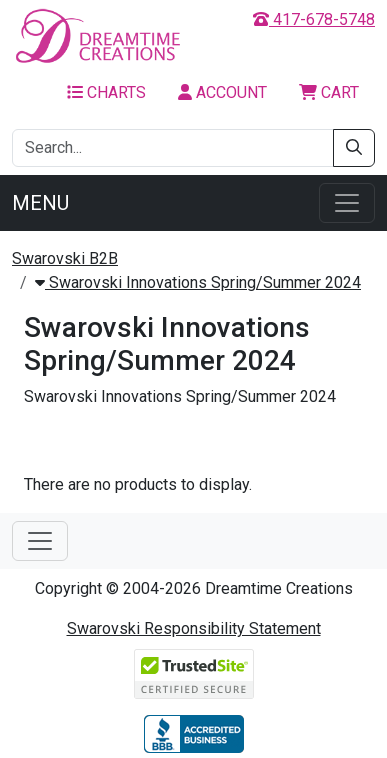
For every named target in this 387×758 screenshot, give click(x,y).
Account (222, 92)
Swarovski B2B (65, 258)
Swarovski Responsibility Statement (194, 628)
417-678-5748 (314, 19)
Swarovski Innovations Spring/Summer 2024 (198, 282)
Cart (329, 92)
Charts (106, 92)
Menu (40, 203)
